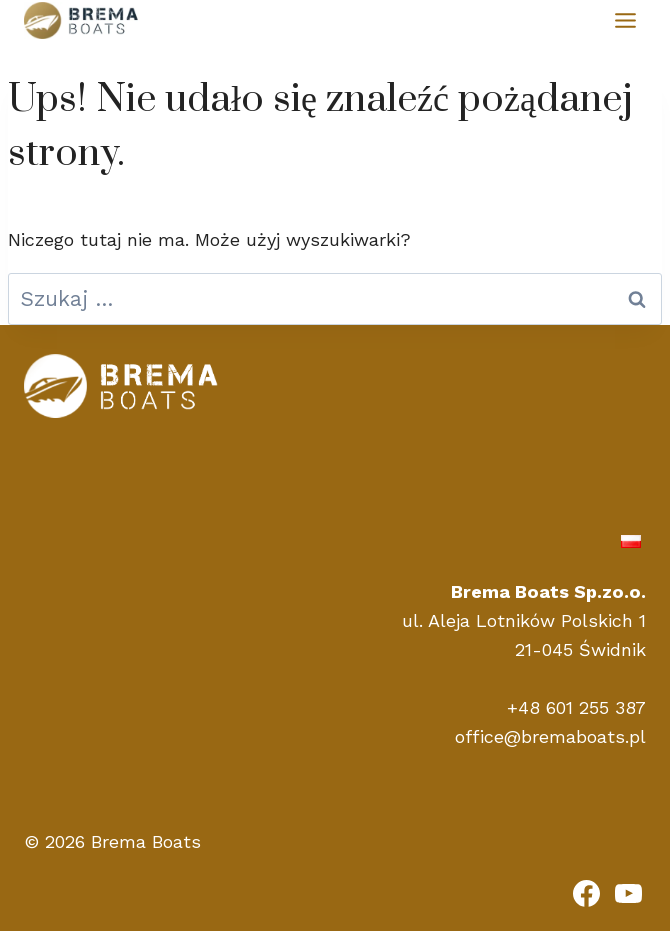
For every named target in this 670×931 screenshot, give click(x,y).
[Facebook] (587, 893)
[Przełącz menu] (625, 20)
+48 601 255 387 (576, 707)
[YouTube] (628, 893)
